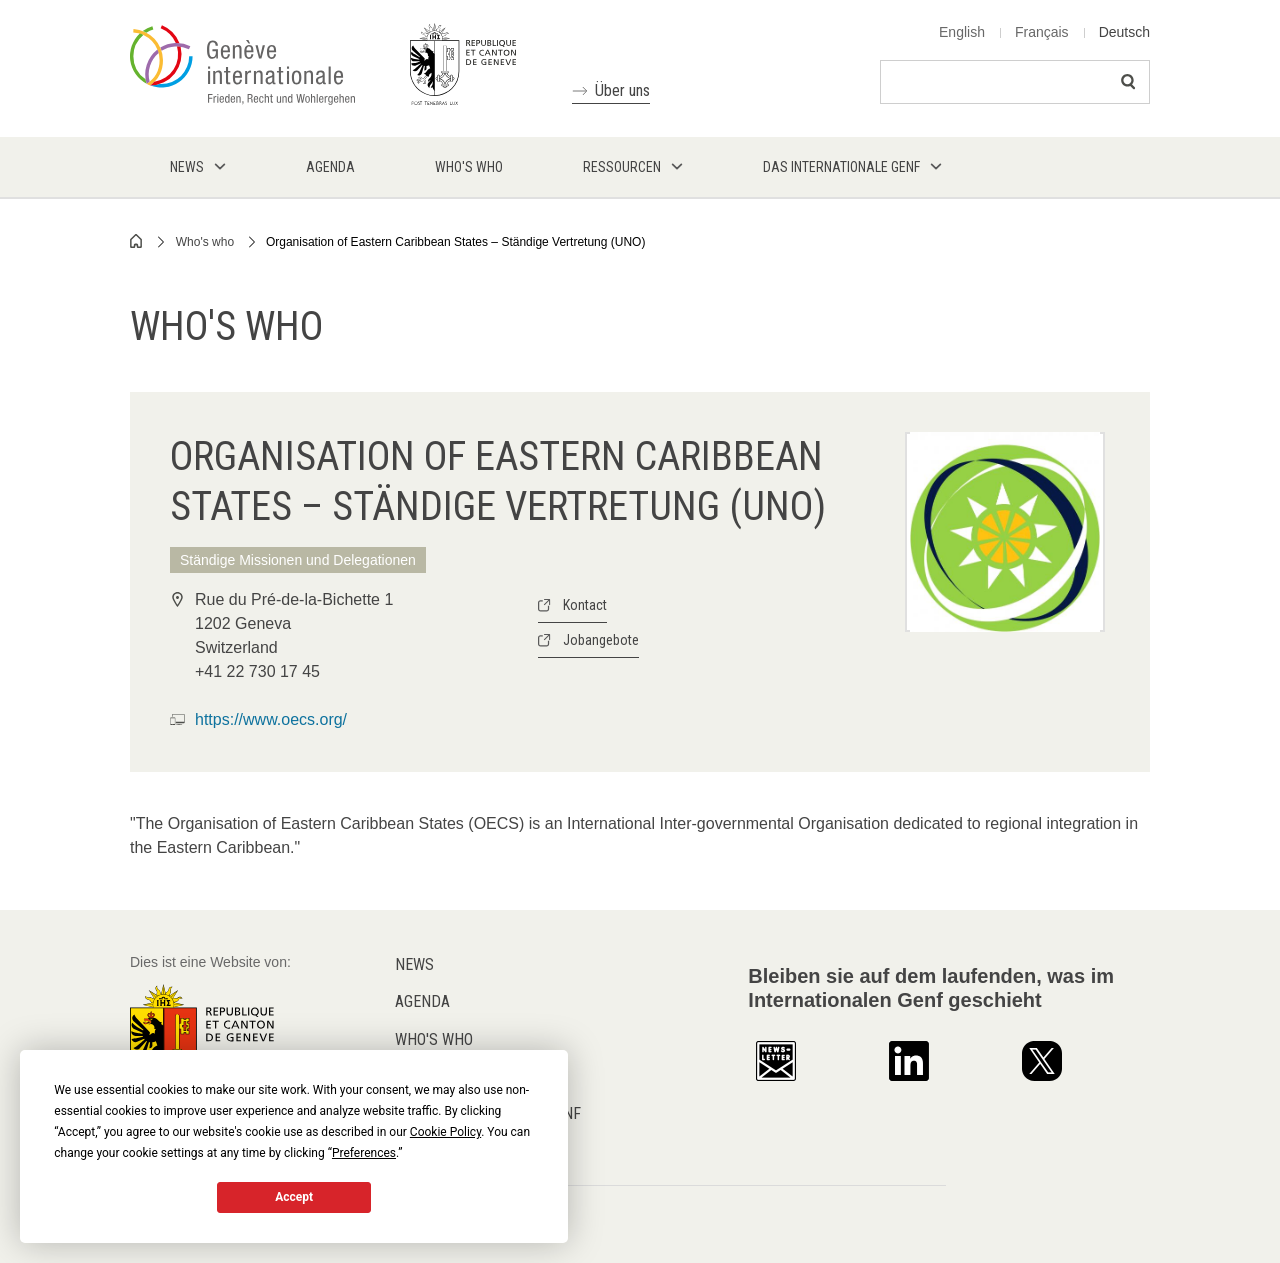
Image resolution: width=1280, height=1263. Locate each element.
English (962, 32)
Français (1042, 32)
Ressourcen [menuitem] (622, 167)
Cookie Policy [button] (445, 1132)
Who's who (205, 242)
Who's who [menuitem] (469, 167)
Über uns (622, 90)
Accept (294, 1197)
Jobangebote (601, 640)
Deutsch (1124, 32)
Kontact (585, 605)
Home (137, 241)
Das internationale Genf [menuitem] (841, 167)
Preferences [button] (364, 1153)
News (414, 964)
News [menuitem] (187, 167)
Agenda (422, 1001)
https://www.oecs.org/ (271, 719)
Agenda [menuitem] (330, 167)
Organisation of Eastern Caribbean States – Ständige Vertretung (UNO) (456, 242)
